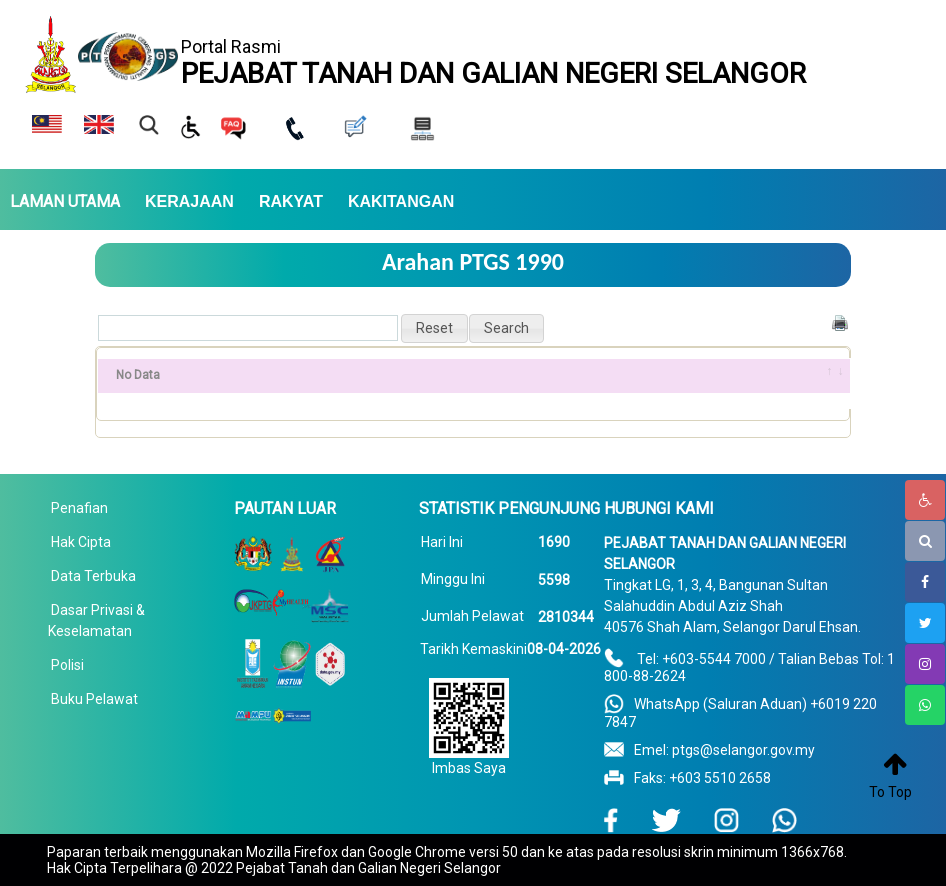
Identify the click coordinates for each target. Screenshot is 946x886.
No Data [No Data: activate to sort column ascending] (138, 375)
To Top (890, 792)
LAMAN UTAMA (65, 202)
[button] (434, 328)
